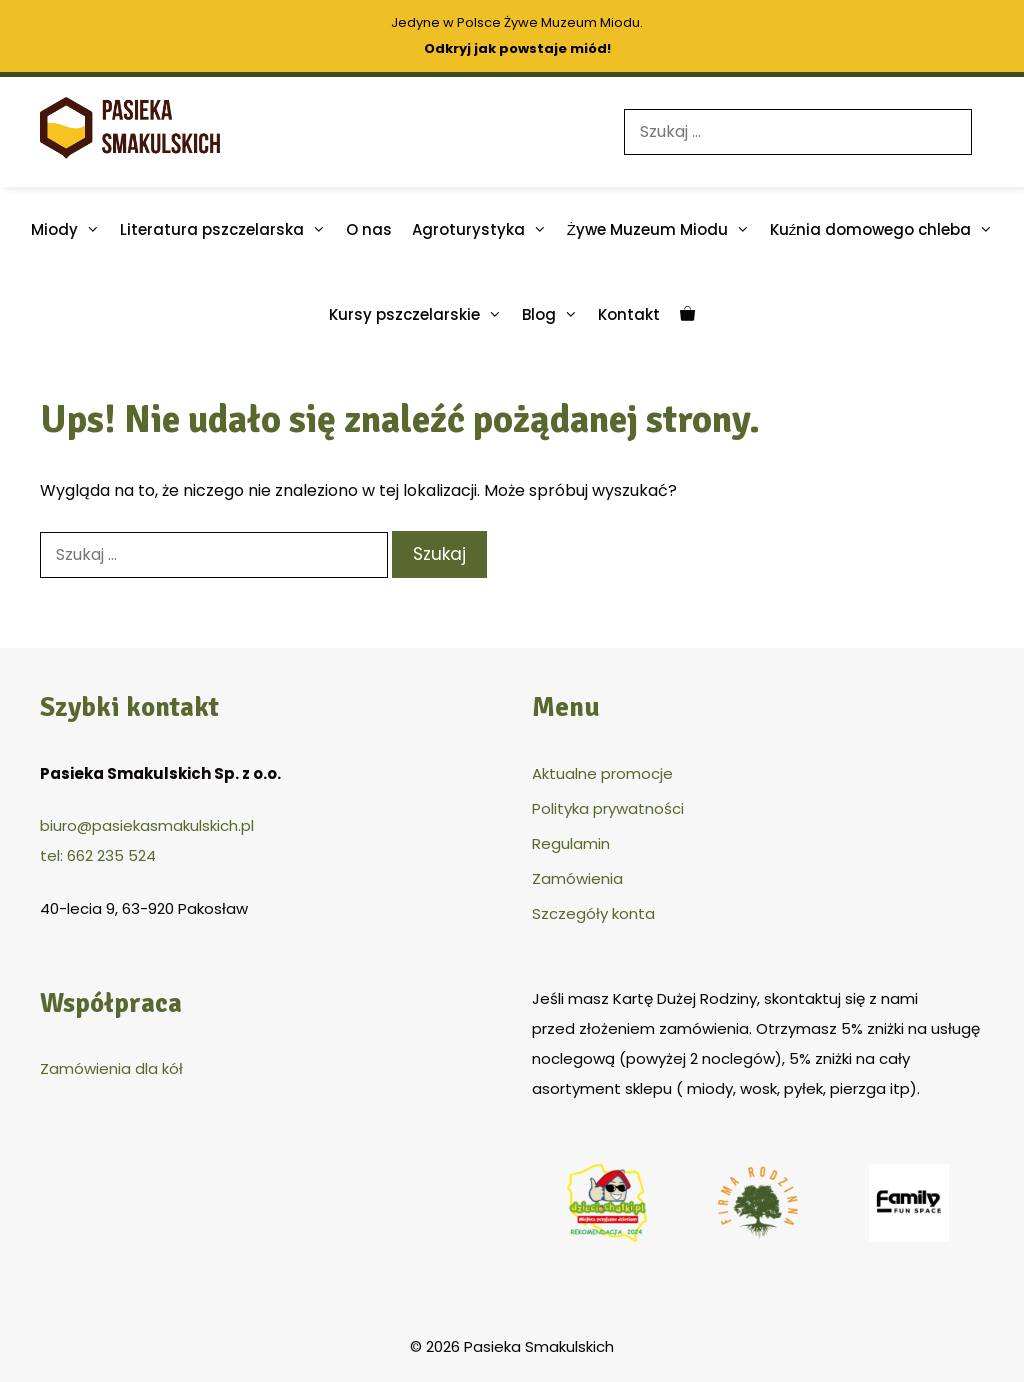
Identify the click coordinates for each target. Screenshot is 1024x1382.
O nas (369, 229)
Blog (555, 314)
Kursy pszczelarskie (420, 314)
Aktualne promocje (602, 773)
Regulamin (571, 843)
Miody (70, 229)
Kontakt (629, 314)
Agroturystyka (484, 229)
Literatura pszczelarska (228, 229)
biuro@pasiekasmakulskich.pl (147, 825)
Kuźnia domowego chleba (887, 229)
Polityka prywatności (608, 808)
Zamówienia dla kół (111, 1068)
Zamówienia (577, 878)
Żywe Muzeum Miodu (663, 229)
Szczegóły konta (593, 913)
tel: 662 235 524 (98, 855)
